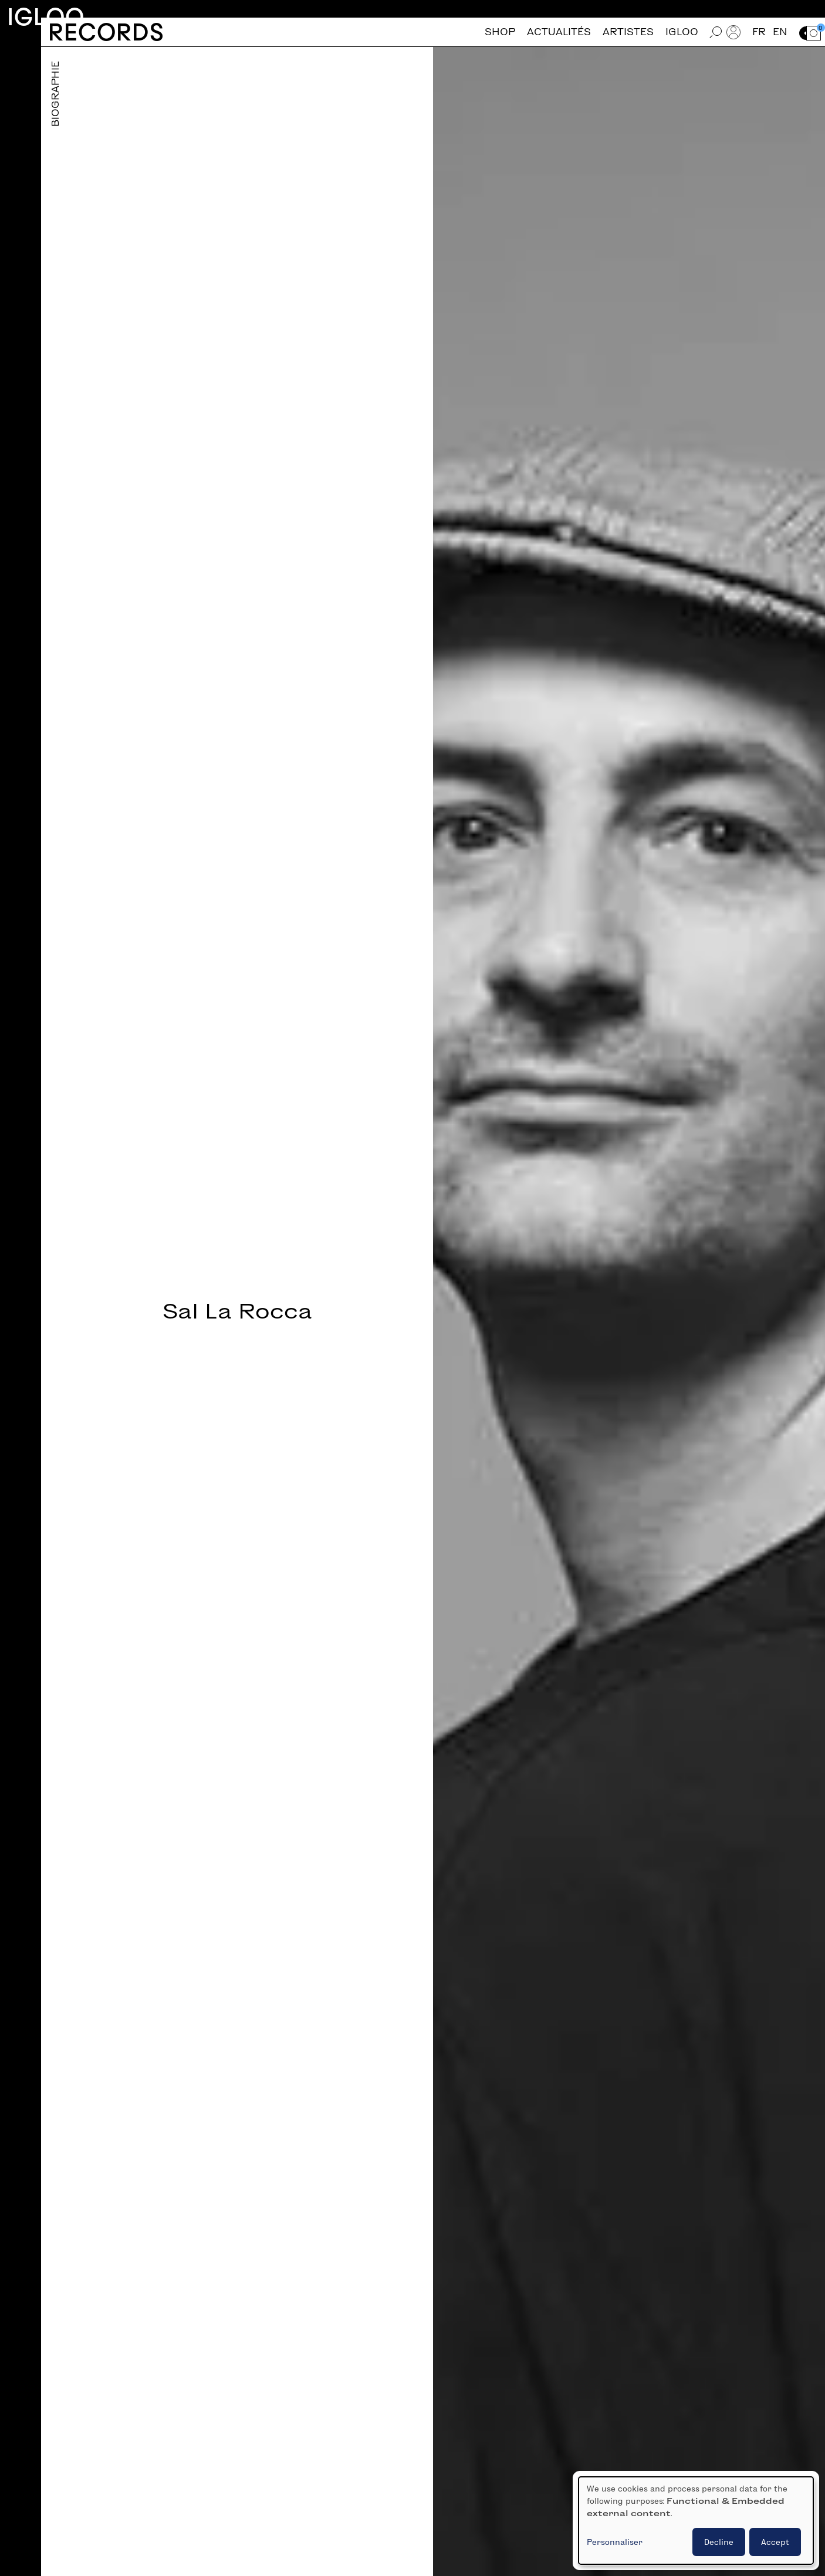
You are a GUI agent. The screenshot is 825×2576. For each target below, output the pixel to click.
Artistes (628, 32)
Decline (718, 2542)
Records (106, 32)
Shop (500, 32)
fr (759, 32)
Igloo (45, 17)
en (780, 32)
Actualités (559, 32)
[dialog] (696, 2520)
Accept (775, 2542)
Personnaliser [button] (615, 2542)
